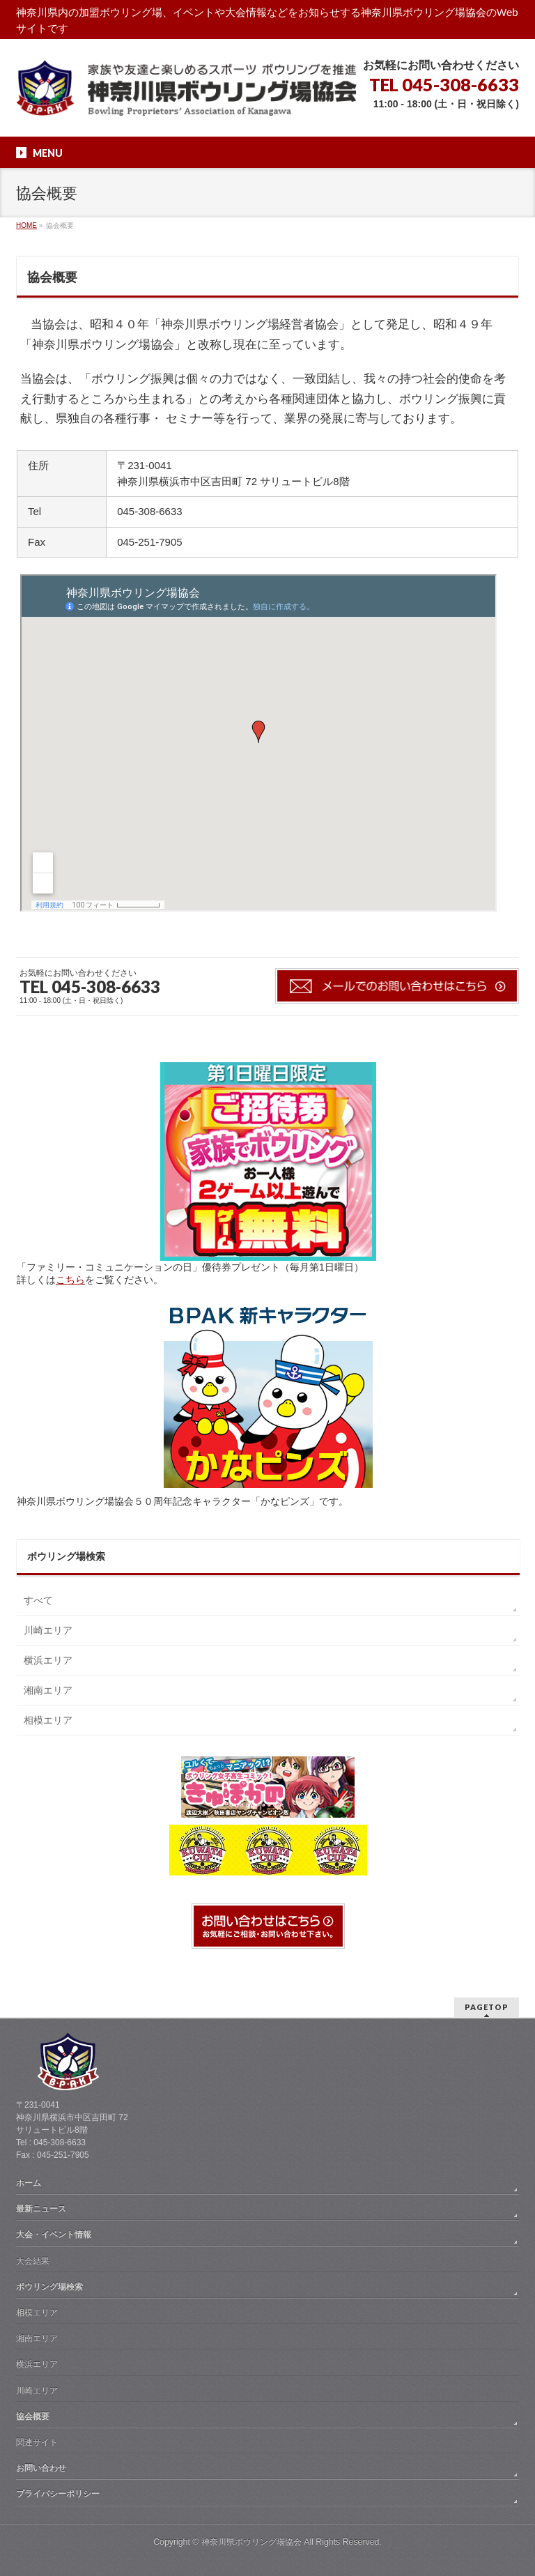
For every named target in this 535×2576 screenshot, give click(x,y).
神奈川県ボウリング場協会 (251, 2542)
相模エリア (48, 1720)
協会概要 (32, 2416)
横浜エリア (48, 1660)
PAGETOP (487, 2006)
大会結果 (32, 2261)
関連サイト (37, 2442)
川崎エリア (48, 1630)
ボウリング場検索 (49, 2287)
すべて (38, 1600)
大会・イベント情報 (53, 2234)
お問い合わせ (41, 2468)
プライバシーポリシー (58, 2494)
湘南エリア (48, 1690)
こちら (70, 1279)
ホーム (28, 2183)
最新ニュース (41, 2209)
